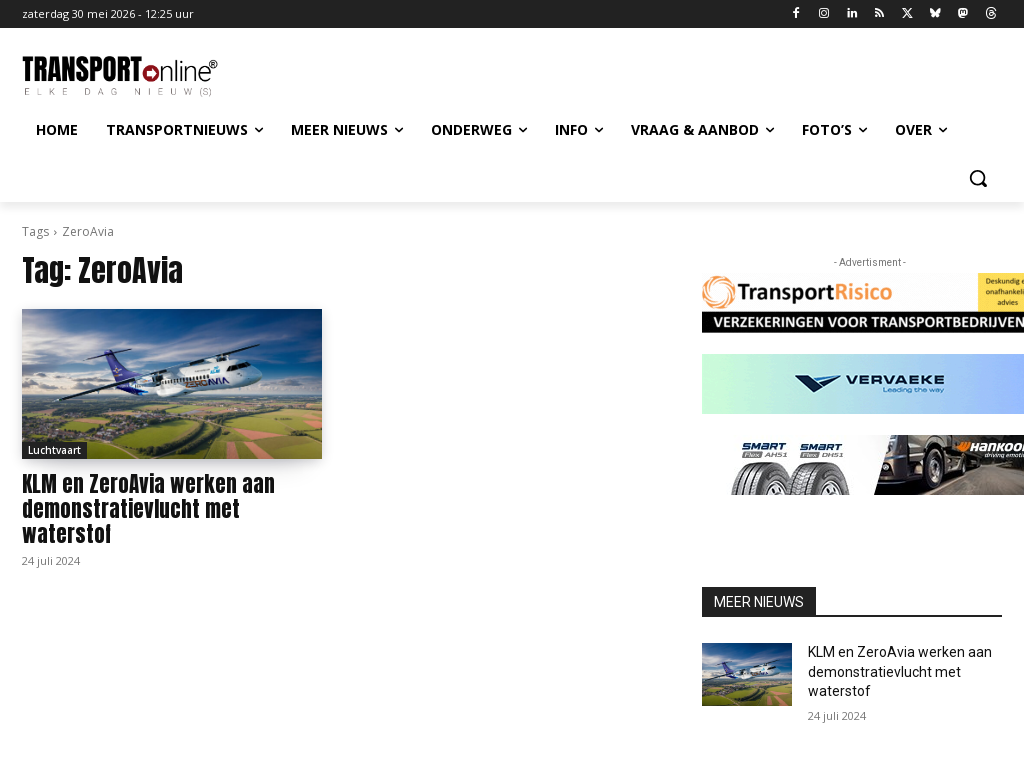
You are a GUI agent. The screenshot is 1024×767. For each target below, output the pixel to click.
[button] (978, 178)
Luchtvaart (54, 450)
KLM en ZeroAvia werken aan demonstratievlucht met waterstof (148, 509)
